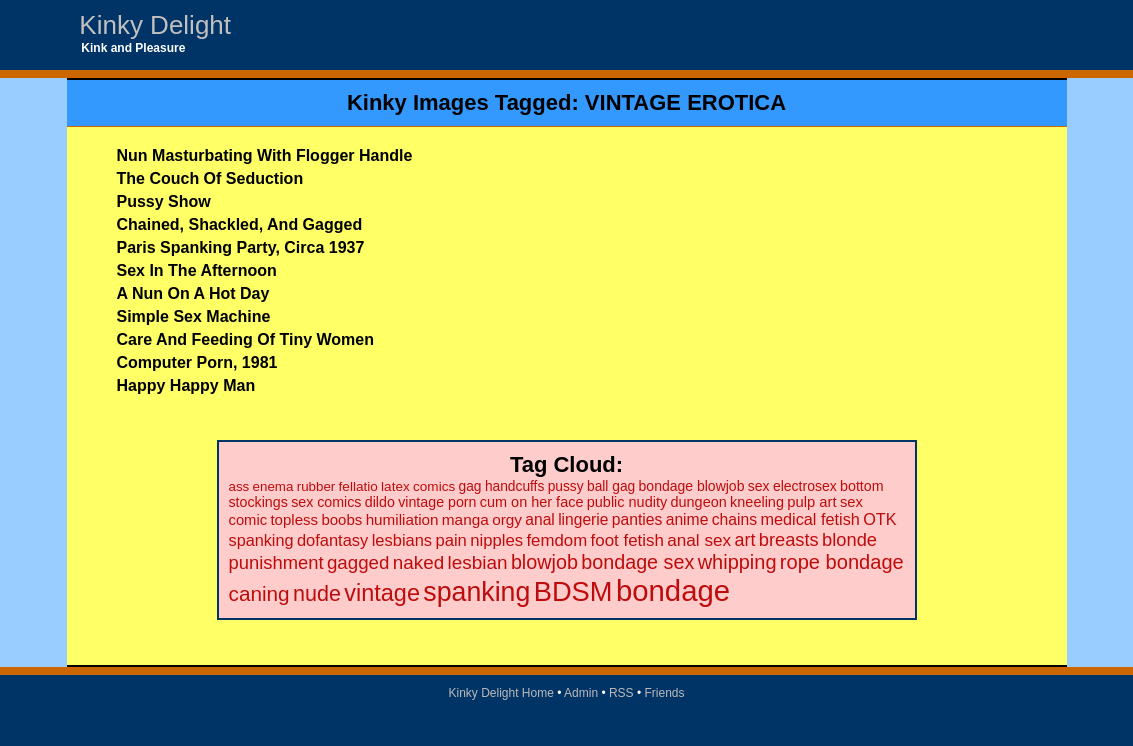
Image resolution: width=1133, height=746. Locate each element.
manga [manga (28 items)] (465, 519)
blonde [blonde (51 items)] (849, 539)
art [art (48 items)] (745, 540)
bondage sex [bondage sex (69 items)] (637, 562)
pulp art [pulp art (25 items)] (811, 502)
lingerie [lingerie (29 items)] (583, 519)
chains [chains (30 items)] (734, 519)
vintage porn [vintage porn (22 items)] (437, 502)
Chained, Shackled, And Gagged (240, 224)
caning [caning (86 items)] (259, 593)
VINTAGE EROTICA (685, 102)
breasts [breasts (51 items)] (789, 539)
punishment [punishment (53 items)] (276, 562)
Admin (581, 693)
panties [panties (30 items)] (637, 519)
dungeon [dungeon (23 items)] (698, 502)
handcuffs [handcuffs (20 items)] (514, 486)
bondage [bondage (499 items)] (673, 590)
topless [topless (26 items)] (294, 519)
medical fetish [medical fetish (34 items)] (809, 519)
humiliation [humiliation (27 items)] (402, 519)
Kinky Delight (155, 25)
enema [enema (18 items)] (273, 486)
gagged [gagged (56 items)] (358, 562)
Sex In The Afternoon (197, 270)
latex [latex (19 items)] (395, 486)
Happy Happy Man (186, 385)
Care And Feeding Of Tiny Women (246, 339)
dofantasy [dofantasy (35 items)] (332, 540)
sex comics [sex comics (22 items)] (326, 502)
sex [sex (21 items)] (759, 486)
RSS (621, 693)
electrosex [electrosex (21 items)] (805, 486)
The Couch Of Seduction (210, 178)
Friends (665, 693)
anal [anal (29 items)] (539, 519)
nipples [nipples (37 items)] (496, 540)
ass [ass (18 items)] (239, 486)
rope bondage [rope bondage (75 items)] (842, 562)
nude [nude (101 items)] (317, 593)
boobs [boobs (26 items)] (341, 519)
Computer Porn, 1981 (197, 362)
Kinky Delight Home (500, 693)
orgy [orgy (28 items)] (507, 519)
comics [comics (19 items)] (434, 486)
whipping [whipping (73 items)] (737, 562)
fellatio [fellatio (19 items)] (358, 486)
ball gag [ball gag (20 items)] (611, 486)
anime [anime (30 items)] (687, 519)
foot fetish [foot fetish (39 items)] (627, 540)
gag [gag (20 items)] (470, 486)
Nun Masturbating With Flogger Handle (265, 155)
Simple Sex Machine (194, 316)
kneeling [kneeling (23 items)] (757, 502)
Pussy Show (164, 201)
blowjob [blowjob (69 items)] (544, 562)
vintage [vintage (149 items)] (382, 593)
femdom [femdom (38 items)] (556, 540)
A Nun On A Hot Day (193, 293)
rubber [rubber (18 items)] (316, 486)
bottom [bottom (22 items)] (861, 486)
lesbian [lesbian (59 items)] (477, 562)
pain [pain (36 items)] (450, 540)
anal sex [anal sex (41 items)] (699, 540)
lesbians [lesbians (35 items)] (402, 540)
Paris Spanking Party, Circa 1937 (241, 247)
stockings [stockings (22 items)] (258, 502)
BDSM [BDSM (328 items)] (573, 591)
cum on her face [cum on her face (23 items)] (532, 502)
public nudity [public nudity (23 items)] (627, 502)
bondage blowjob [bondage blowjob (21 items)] (692, 486)
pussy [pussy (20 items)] (566, 486)
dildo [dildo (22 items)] (380, 502)
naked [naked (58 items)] (418, 562)
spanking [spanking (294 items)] (476, 592)
